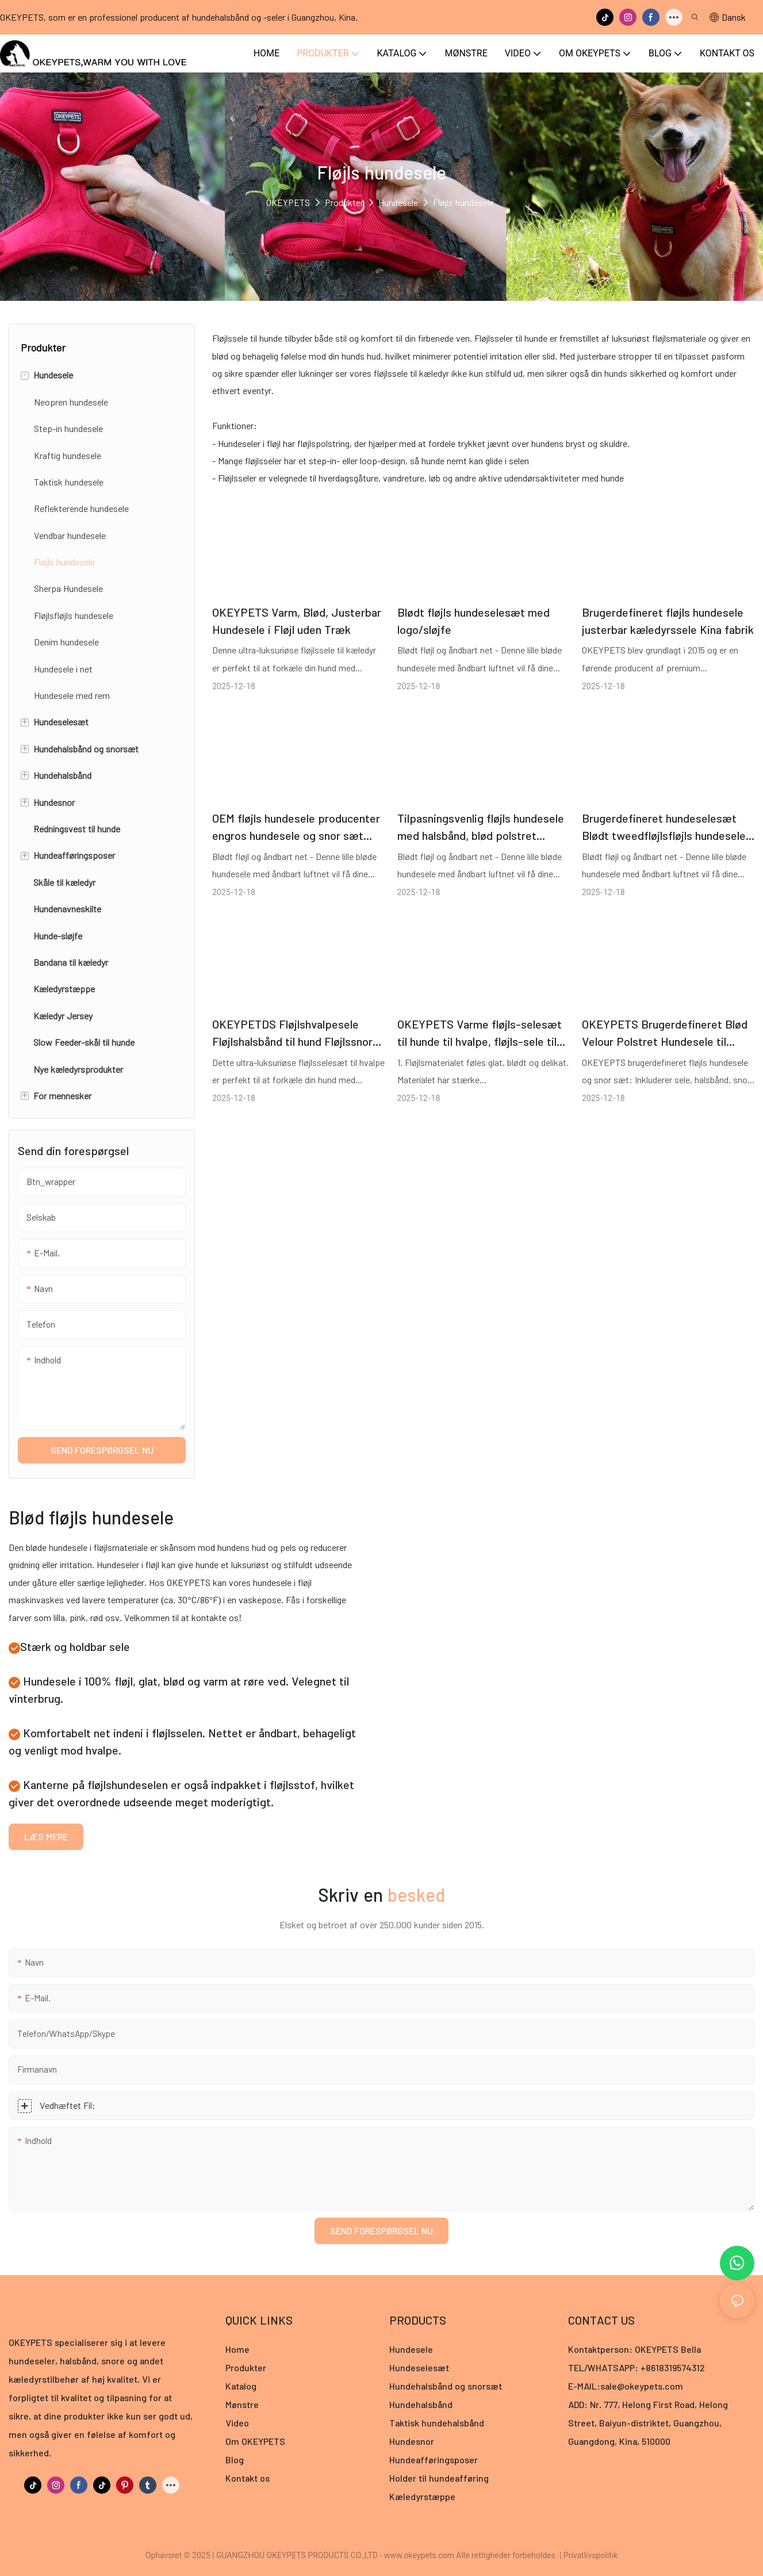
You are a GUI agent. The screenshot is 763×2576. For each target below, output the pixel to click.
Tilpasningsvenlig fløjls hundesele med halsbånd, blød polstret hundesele (480, 827)
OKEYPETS (288, 202)
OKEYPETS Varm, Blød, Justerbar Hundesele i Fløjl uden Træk (296, 620)
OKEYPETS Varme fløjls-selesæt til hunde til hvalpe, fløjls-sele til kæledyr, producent (479, 1033)
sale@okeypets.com (641, 2385)
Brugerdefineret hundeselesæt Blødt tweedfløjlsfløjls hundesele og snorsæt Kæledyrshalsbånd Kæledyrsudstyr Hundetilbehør (664, 827)
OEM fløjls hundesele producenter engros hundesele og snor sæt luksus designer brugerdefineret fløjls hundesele (296, 827)
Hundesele (398, 202)
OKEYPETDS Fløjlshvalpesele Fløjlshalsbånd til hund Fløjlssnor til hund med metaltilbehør (292, 1033)
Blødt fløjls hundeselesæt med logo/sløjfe (473, 620)
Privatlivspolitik (590, 2555)
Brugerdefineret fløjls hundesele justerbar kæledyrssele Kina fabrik (668, 620)
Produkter (344, 202)
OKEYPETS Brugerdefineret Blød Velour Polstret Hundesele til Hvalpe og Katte (664, 1033)
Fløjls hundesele (463, 202)
